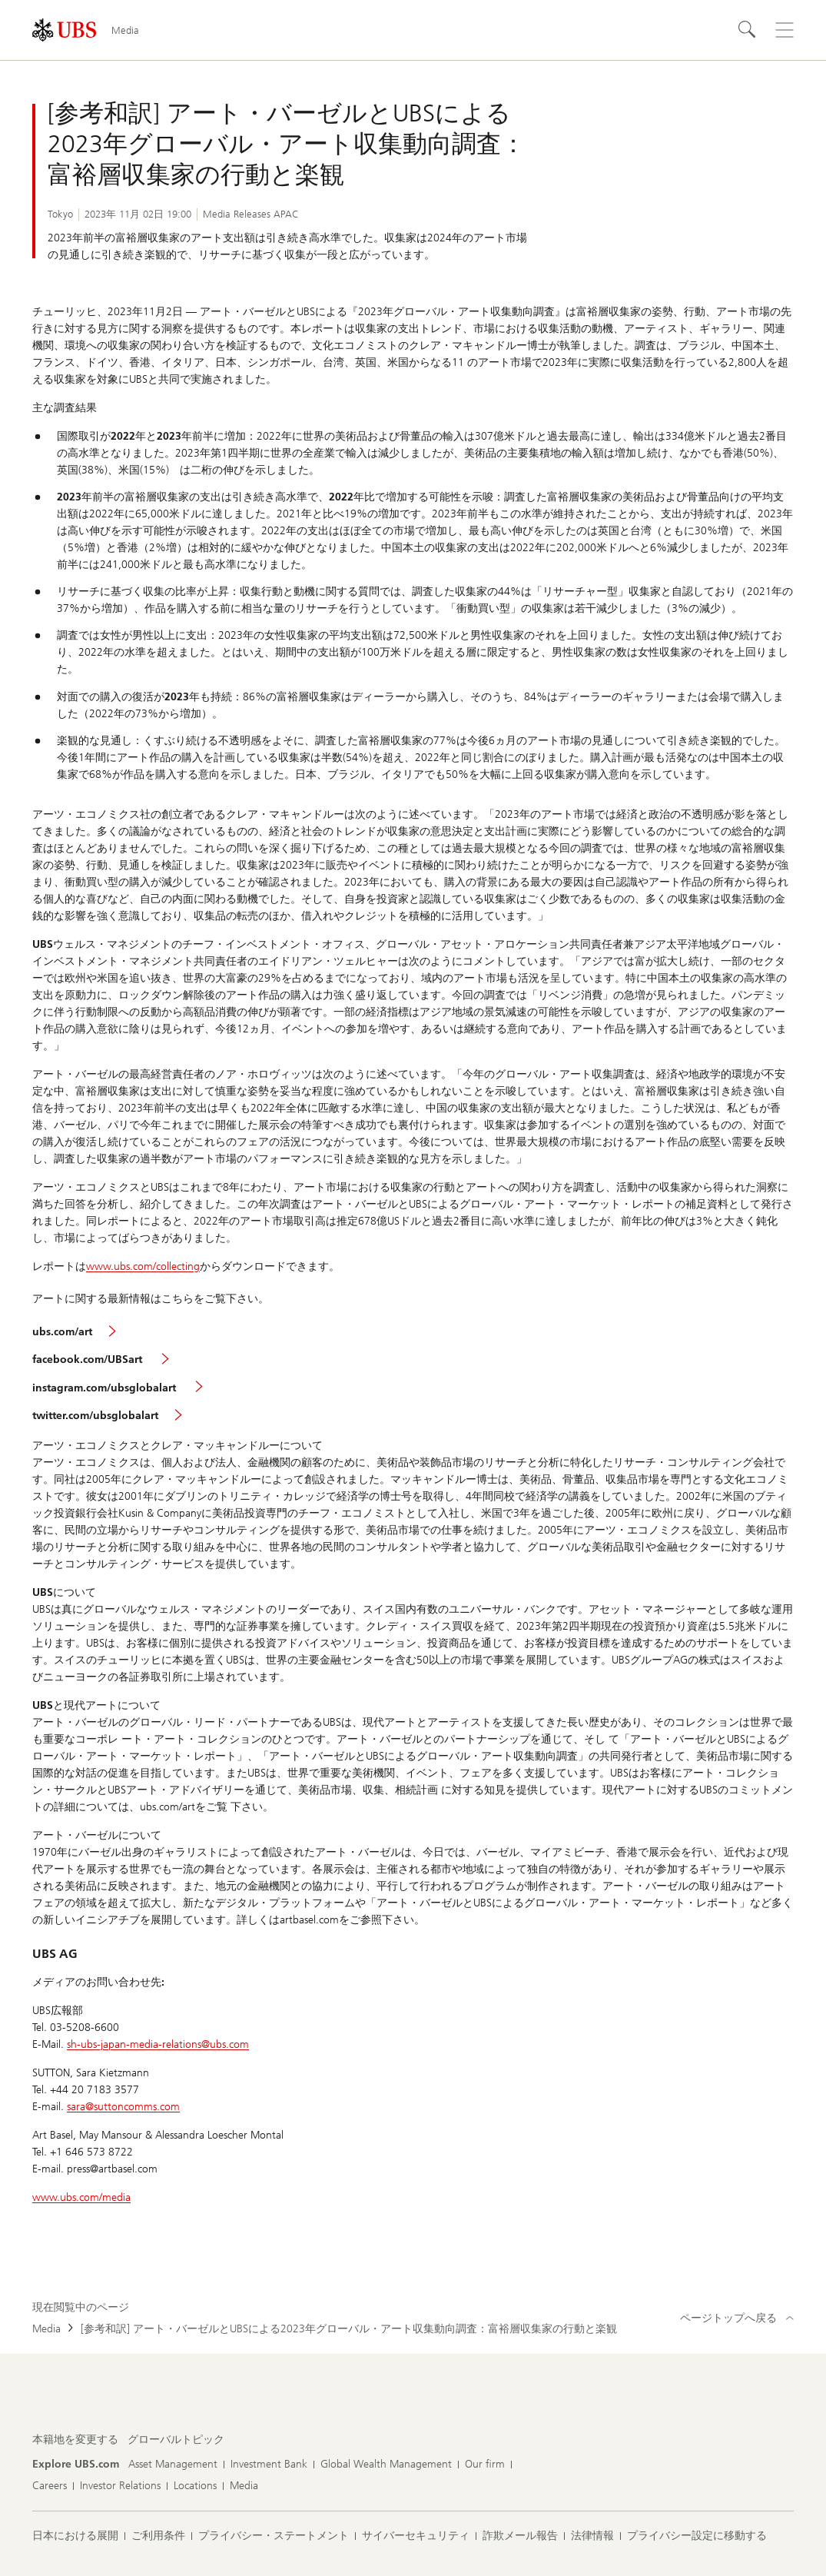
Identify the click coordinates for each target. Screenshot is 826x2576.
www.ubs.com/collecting (143, 1266)
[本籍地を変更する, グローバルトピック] (176, 2440)
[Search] (747, 30)
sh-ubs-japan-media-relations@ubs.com (158, 2044)
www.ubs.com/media (81, 2197)
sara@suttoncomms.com (123, 2106)
